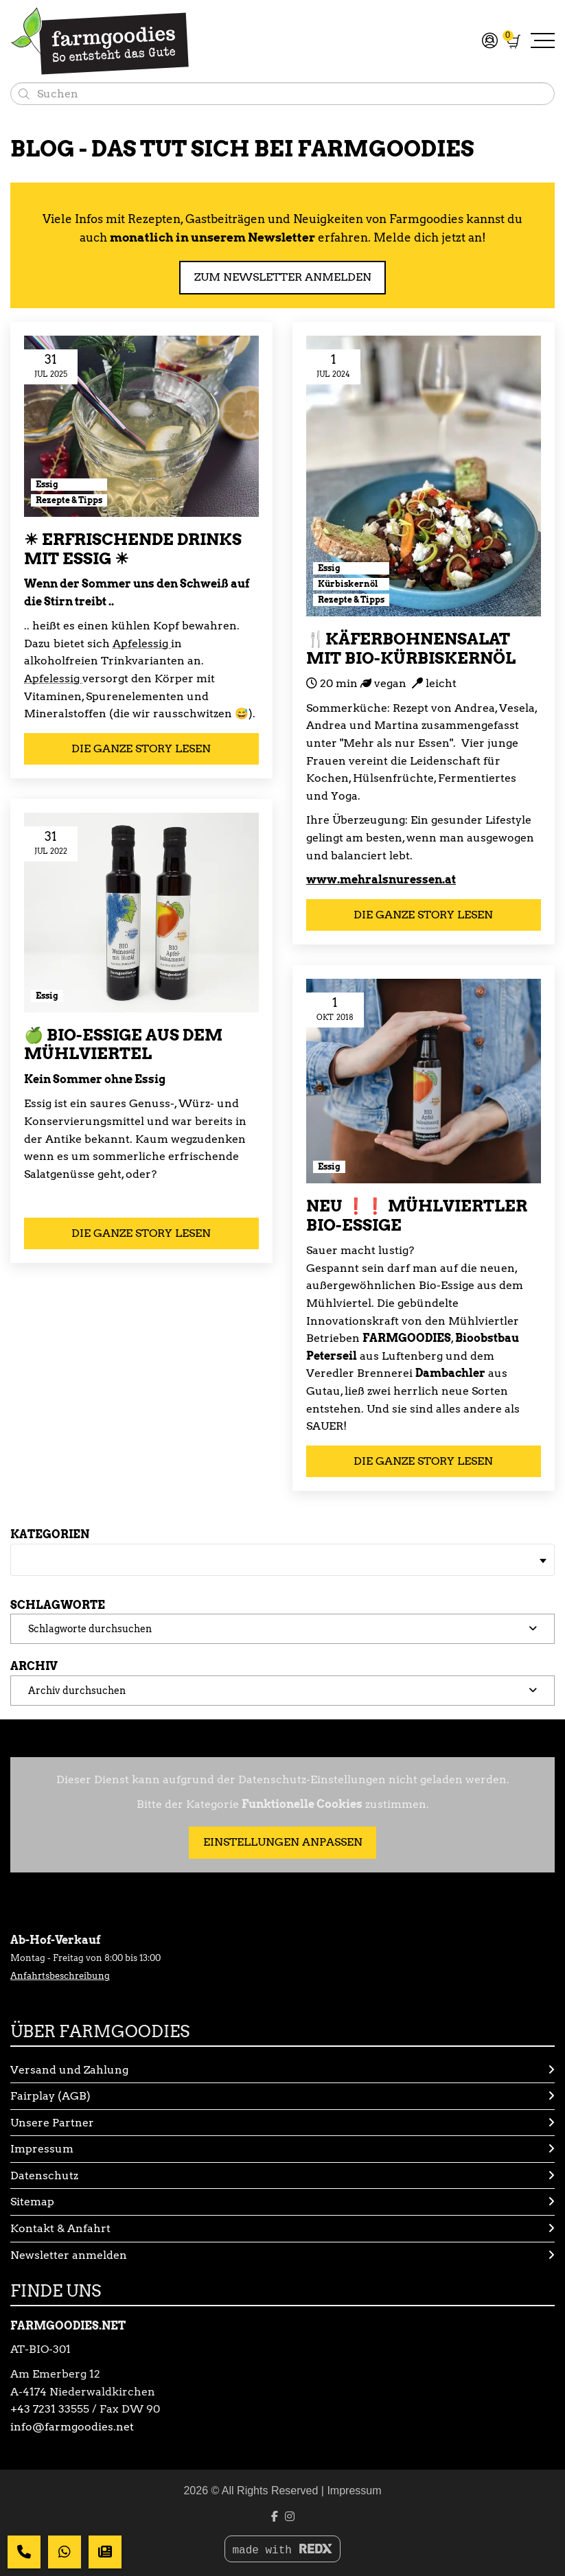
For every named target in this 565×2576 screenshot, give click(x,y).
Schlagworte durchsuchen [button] (90, 1628)
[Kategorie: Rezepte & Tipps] (69, 500)
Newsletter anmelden (282, 2255)
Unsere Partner (282, 2123)
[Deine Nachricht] (24, 2552)
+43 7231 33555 (49, 2408)
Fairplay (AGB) (282, 2096)
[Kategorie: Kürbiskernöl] (351, 584)
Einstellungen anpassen (282, 1841)
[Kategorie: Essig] (69, 484)
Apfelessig (142, 643)
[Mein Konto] (488, 40)
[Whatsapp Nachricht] (64, 2552)
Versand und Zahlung (282, 2070)
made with (282, 2550)
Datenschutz (282, 2176)
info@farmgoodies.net (72, 2426)
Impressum (282, 2149)
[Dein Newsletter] (105, 2552)
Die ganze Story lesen (141, 748)
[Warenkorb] (513, 41)
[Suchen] (24, 93)
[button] (282, 1629)
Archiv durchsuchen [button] (77, 1690)
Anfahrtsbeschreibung (60, 1976)
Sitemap (282, 2202)
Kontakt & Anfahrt (282, 2229)
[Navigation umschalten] (543, 41)
